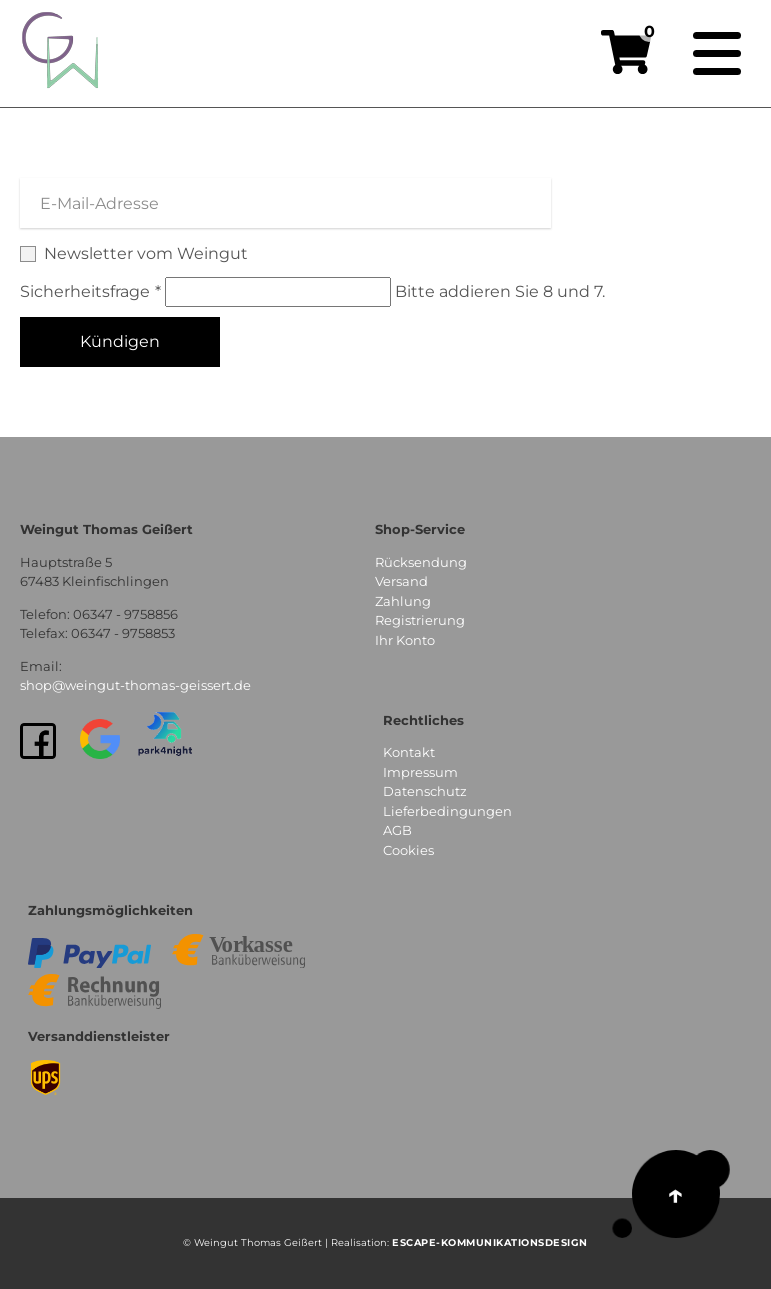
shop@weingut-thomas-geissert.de (135, 685)
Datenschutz (425, 791)
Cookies (408, 850)
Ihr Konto (405, 640)
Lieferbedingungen (447, 811)
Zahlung (403, 601)
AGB (397, 830)
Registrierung (420, 620)
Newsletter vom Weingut (385, 254)
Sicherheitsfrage (92, 291)
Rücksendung (421, 562)
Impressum (420, 772)
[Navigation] (717, 54)
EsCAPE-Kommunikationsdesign (490, 1242)
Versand (401, 581)
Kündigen (120, 341)
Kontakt (409, 752)
